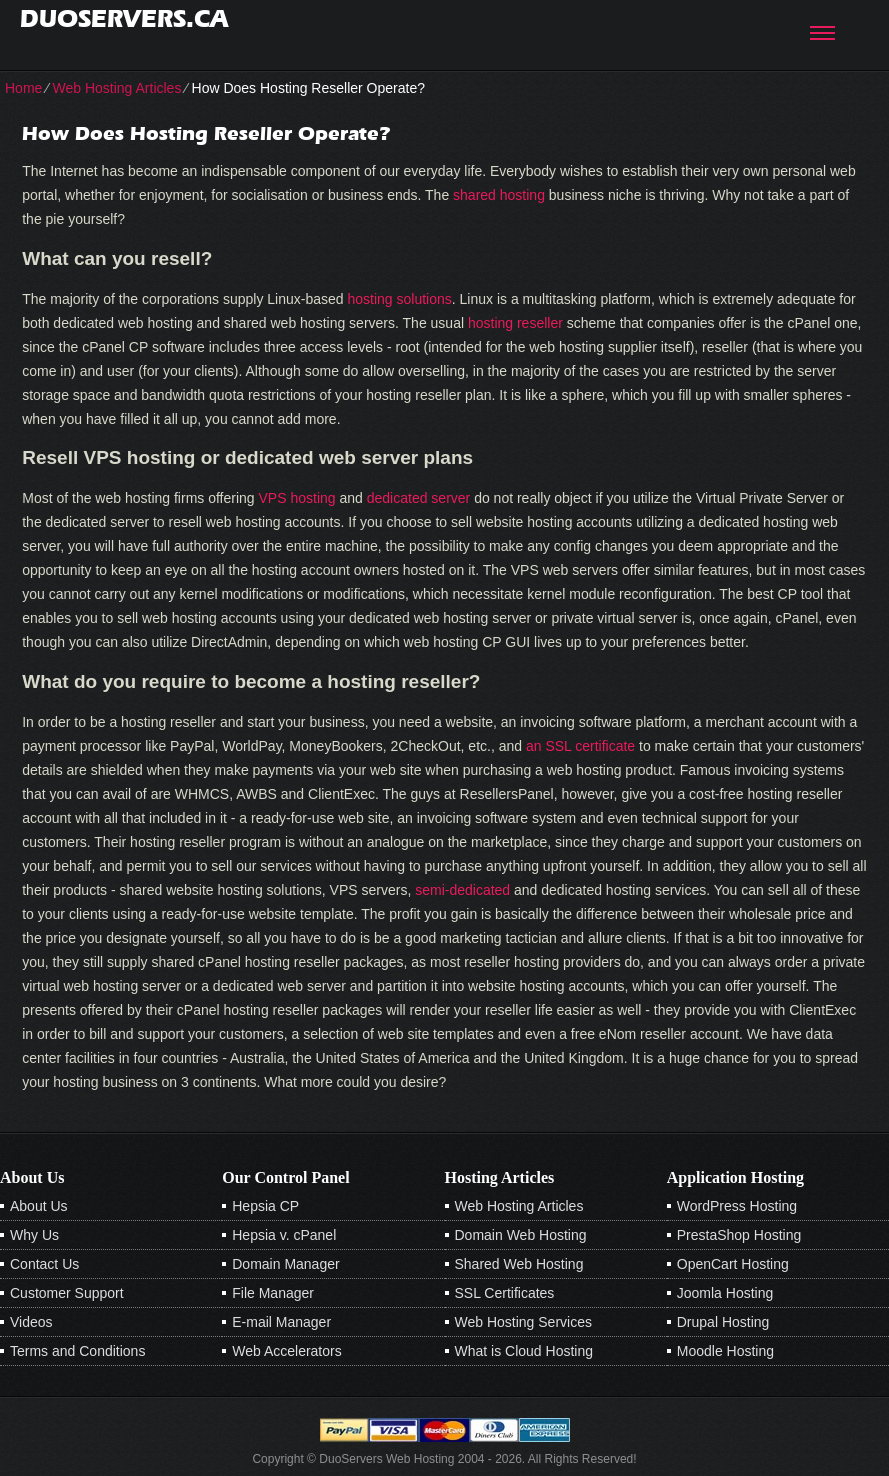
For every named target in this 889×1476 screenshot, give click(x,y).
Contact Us (44, 1264)
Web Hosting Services (523, 1322)
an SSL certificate (580, 746)
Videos (31, 1322)
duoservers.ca (124, 18)
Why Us (34, 1235)
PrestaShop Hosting (739, 1235)
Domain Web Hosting (521, 1235)
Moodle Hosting (725, 1351)
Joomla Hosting (725, 1293)
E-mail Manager (281, 1322)
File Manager (273, 1293)
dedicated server (419, 498)
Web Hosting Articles (116, 88)
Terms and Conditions (77, 1351)
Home (23, 88)
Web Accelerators (286, 1351)
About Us (39, 1206)
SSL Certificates (505, 1293)
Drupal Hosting (723, 1322)
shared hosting (499, 195)
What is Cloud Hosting (524, 1351)
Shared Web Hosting (519, 1264)
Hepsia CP (265, 1206)
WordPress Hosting (737, 1206)
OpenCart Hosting (733, 1264)
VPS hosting (297, 498)
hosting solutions (400, 299)
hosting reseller (515, 323)
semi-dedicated (462, 890)
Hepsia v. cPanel (284, 1235)
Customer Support (67, 1293)
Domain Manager (285, 1264)
